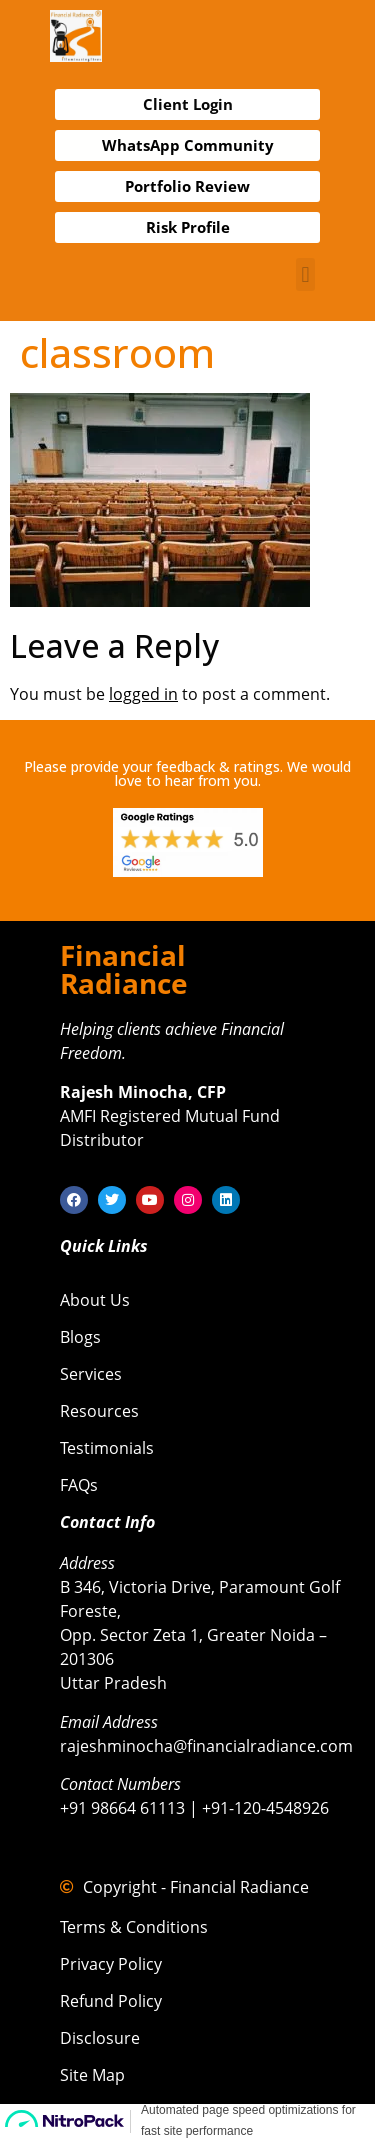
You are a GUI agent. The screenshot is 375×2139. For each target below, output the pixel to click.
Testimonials (107, 1448)
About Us (95, 1300)
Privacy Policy (111, 1964)
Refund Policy (111, 2001)
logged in (143, 694)
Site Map (92, 2075)
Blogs (80, 1337)
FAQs (79, 1485)
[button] (305, 274)
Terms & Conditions (134, 1927)
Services (91, 1374)
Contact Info (107, 1522)
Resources (99, 1411)
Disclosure (100, 2038)
